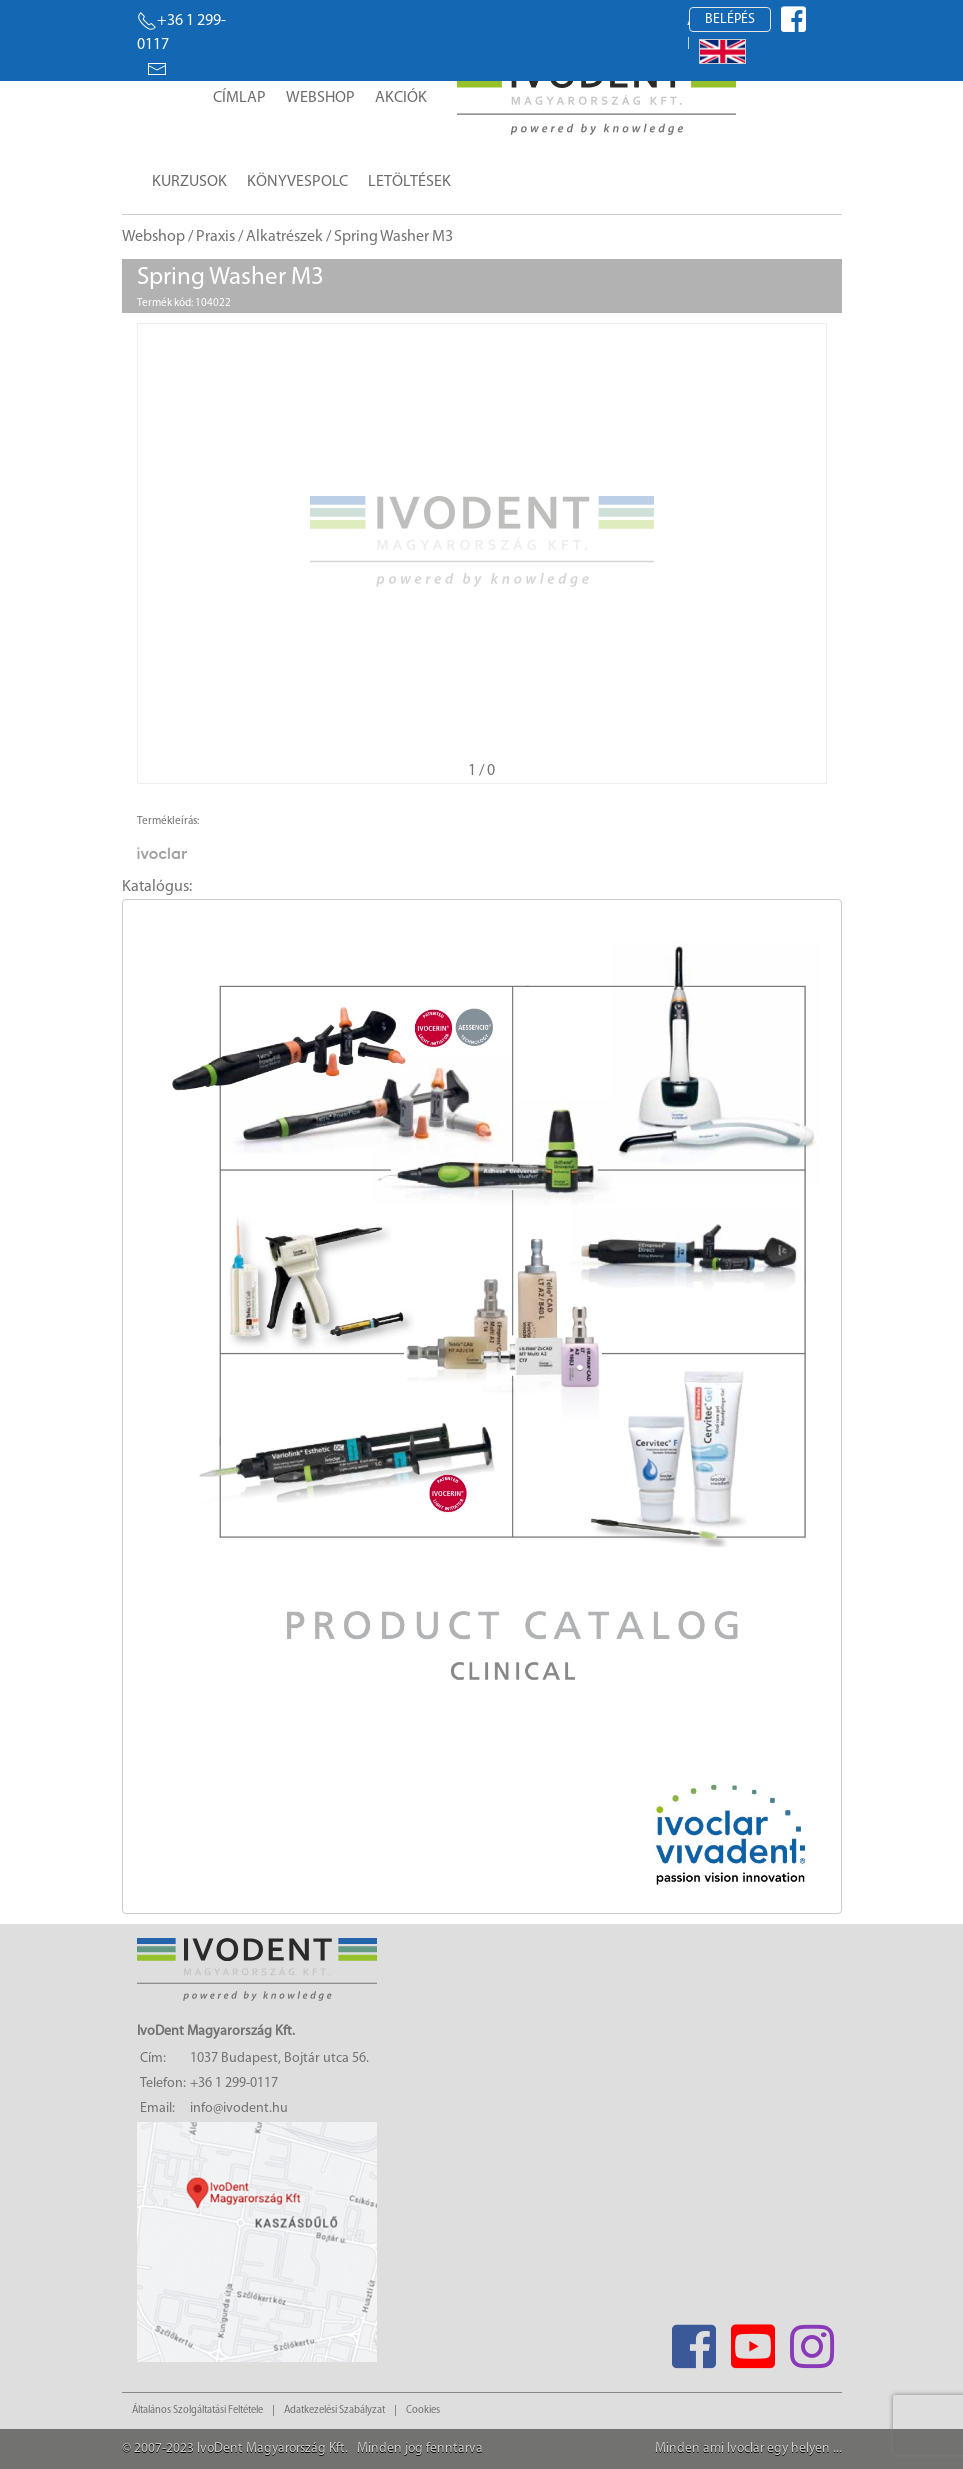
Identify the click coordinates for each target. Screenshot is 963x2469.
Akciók (401, 98)
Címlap (239, 98)
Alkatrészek (284, 237)
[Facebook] (694, 2340)
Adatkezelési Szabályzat (334, 2410)
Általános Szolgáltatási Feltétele (197, 2410)
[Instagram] (812, 2340)
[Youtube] (753, 2340)
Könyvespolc (297, 182)
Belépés (730, 19)
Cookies (423, 2410)
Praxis (215, 237)
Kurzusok (189, 182)
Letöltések (409, 182)
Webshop (320, 98)
